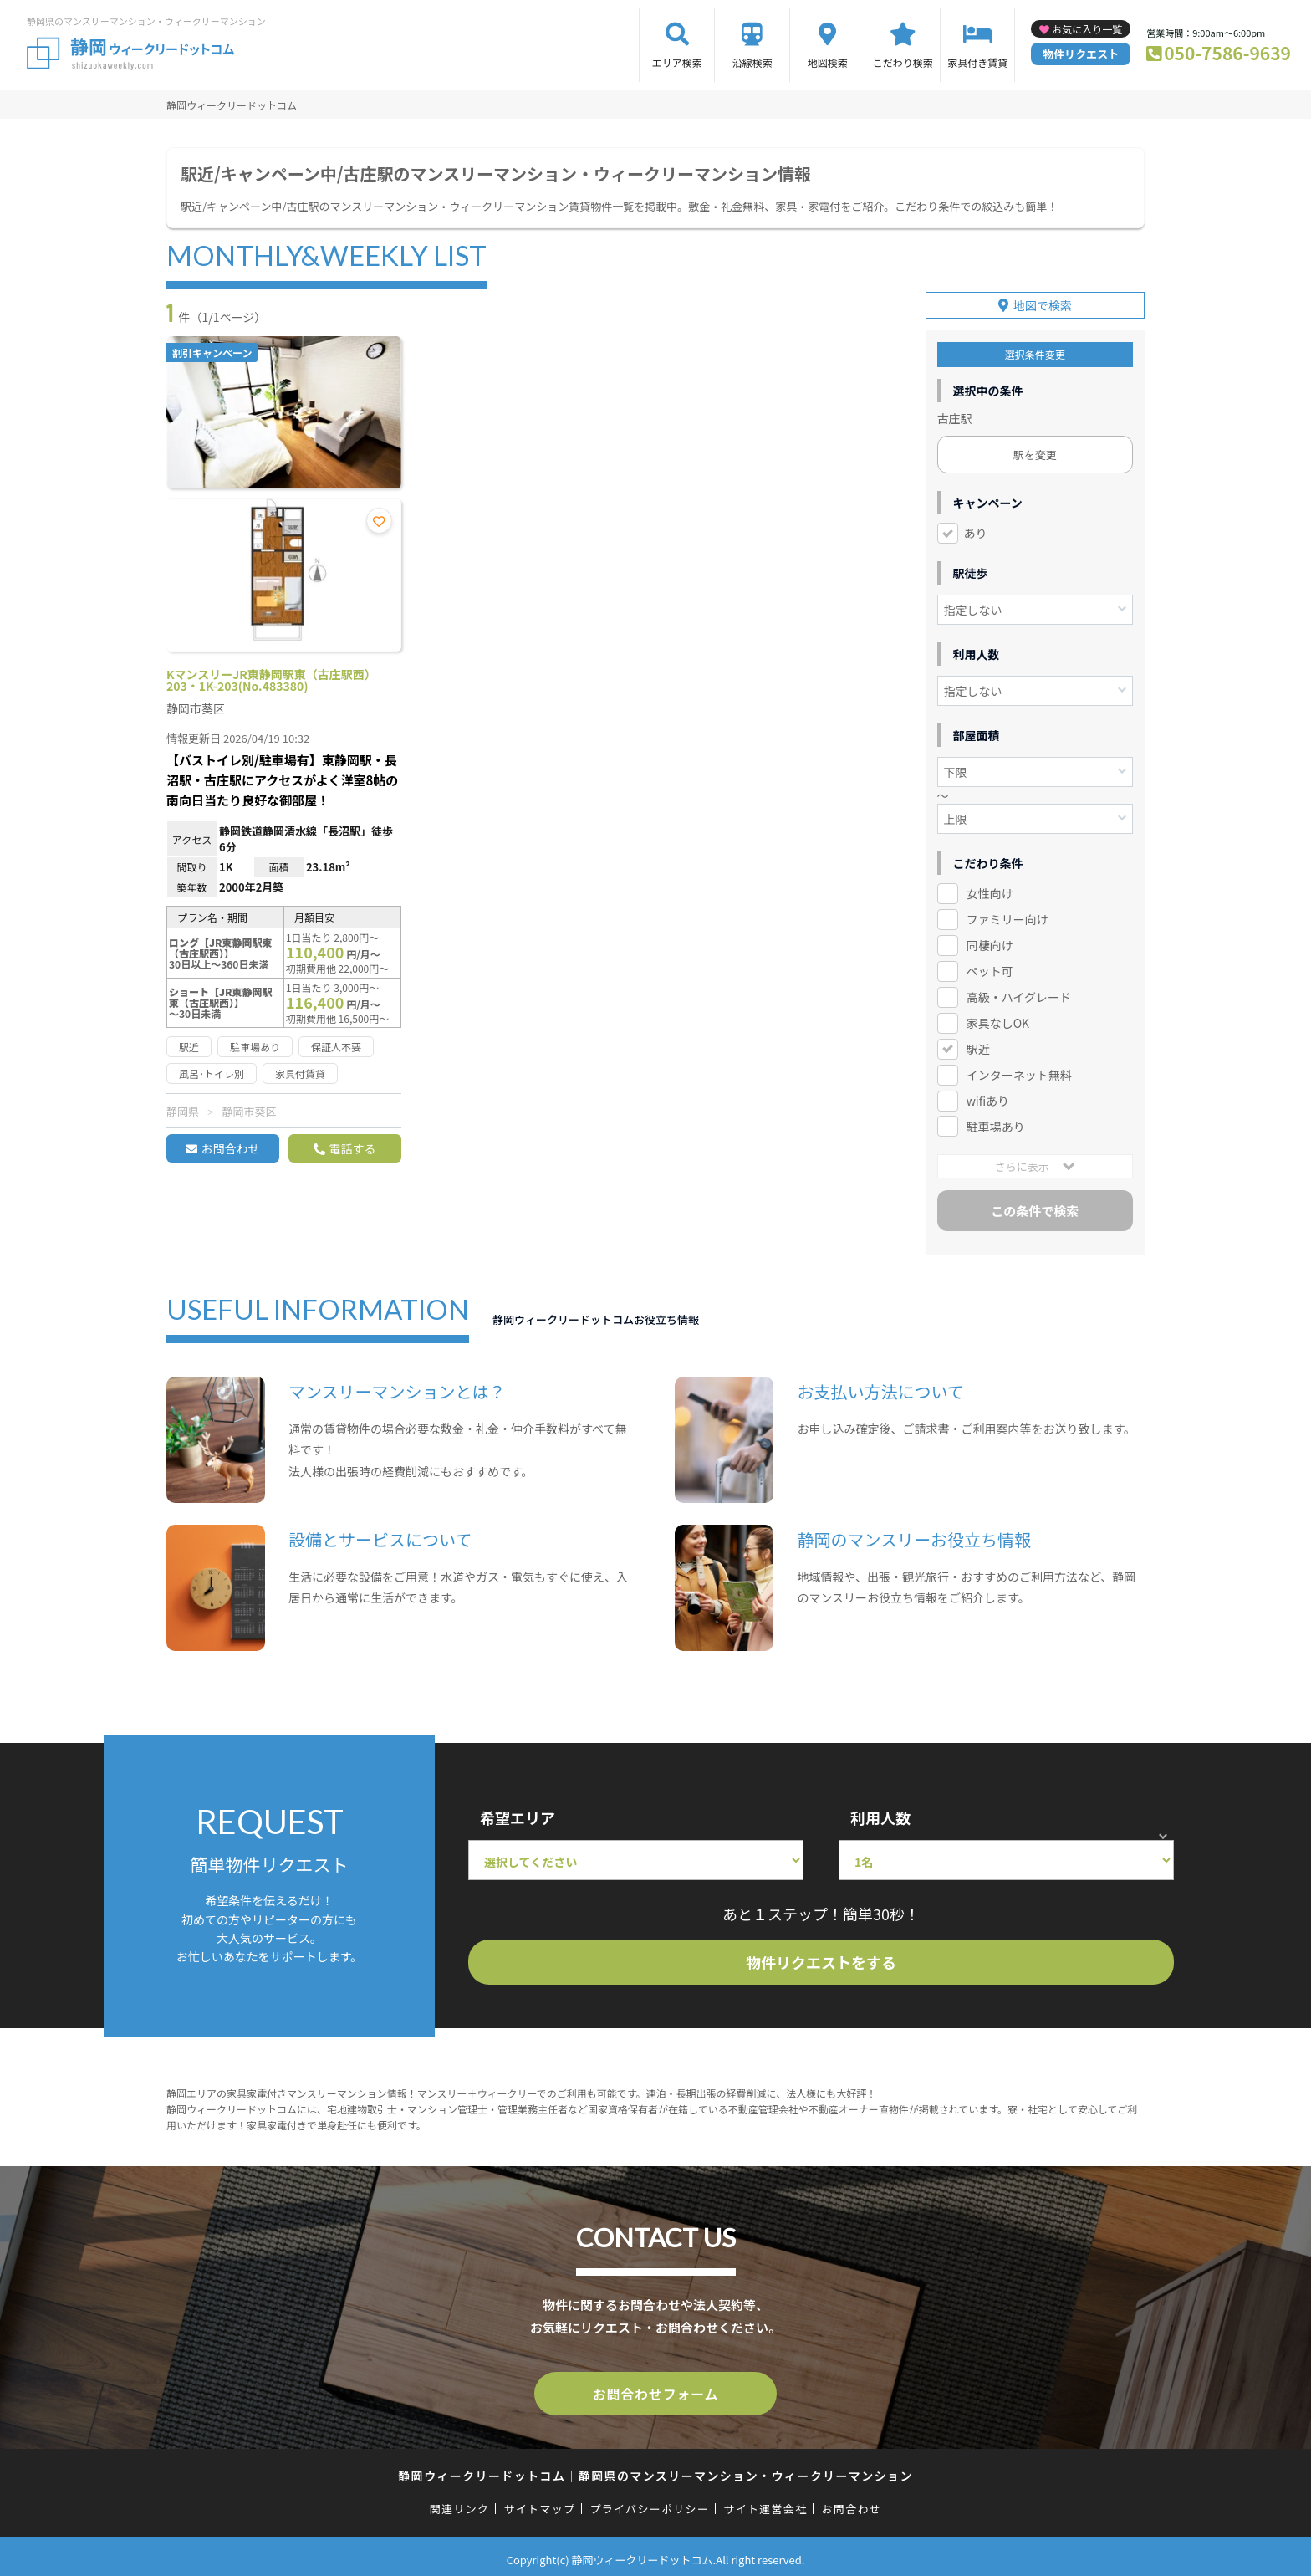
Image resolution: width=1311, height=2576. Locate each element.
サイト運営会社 (765, 2502)
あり (975, 530)
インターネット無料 (1019, 1072)
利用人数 (880, 1815)
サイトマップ (540, 2502)
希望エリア (517, 1815)
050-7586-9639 (1227, 52)
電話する (352, 1148)
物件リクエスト (1081, 54)
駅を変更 (1035, 452)
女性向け (990, 890)
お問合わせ (230, 1148)
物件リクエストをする (821, 1959)
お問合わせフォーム (655, 2389)
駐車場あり (996, 1123)
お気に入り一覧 (1087, 29)
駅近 (978, 1046)
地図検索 (828, 62)
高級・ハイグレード (1019, 994)
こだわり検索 (903, 62)
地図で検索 (1042, 302)
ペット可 (990, 968)
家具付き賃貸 (977, 62)
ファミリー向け (1007, 916)
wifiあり (988, 1097)
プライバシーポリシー (649, 2502)
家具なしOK (998, 1020)
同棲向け (990, 942)
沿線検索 (752, 62)
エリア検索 (677, 62)
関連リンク (460, 2502)
